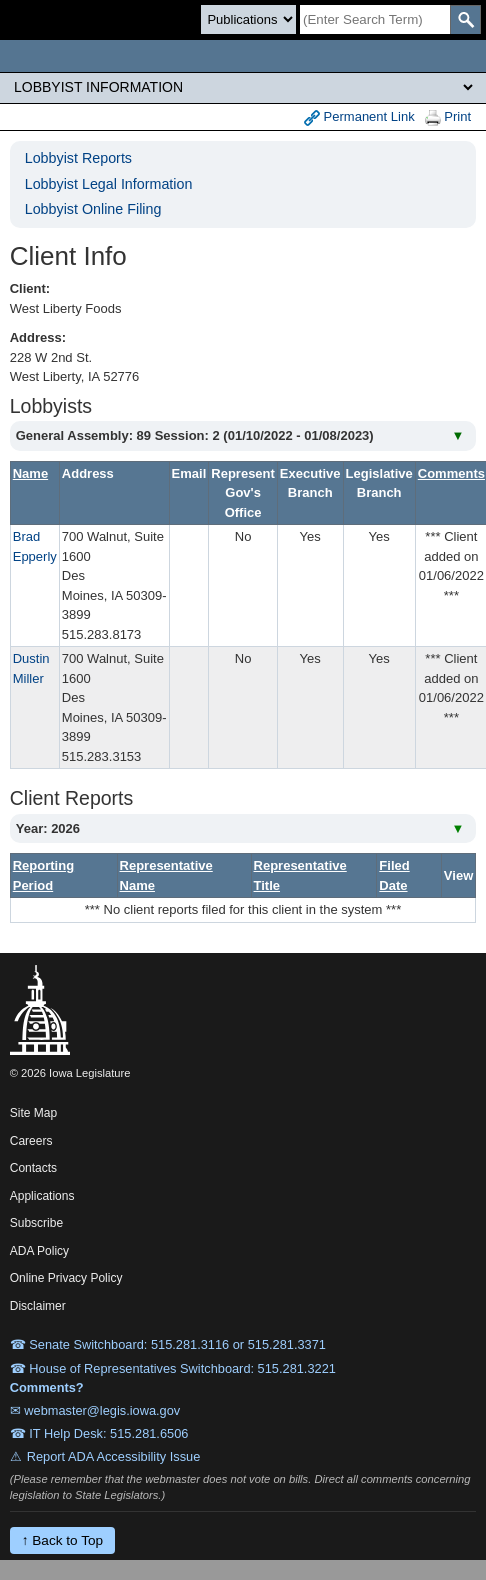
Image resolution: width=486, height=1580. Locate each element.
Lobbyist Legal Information (109, 184)
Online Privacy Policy (66, 1278)
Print (448, 117)
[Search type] (248, 19)
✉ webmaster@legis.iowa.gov (95, 1410)
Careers (31, 1141)
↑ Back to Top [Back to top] (62, 1540)
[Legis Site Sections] (243, 87)
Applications (42, 1196)
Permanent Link (359, 117)
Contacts (33, 1168)
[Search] (375, 19)
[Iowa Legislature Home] (243, 56)
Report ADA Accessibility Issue (114, 1456)
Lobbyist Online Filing (93, 209)
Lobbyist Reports (78, 158)
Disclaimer (38, 1306)
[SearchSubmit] (465, 19)
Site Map (33, 1113)
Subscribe (36, 1223)
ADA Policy (39, 1251)
